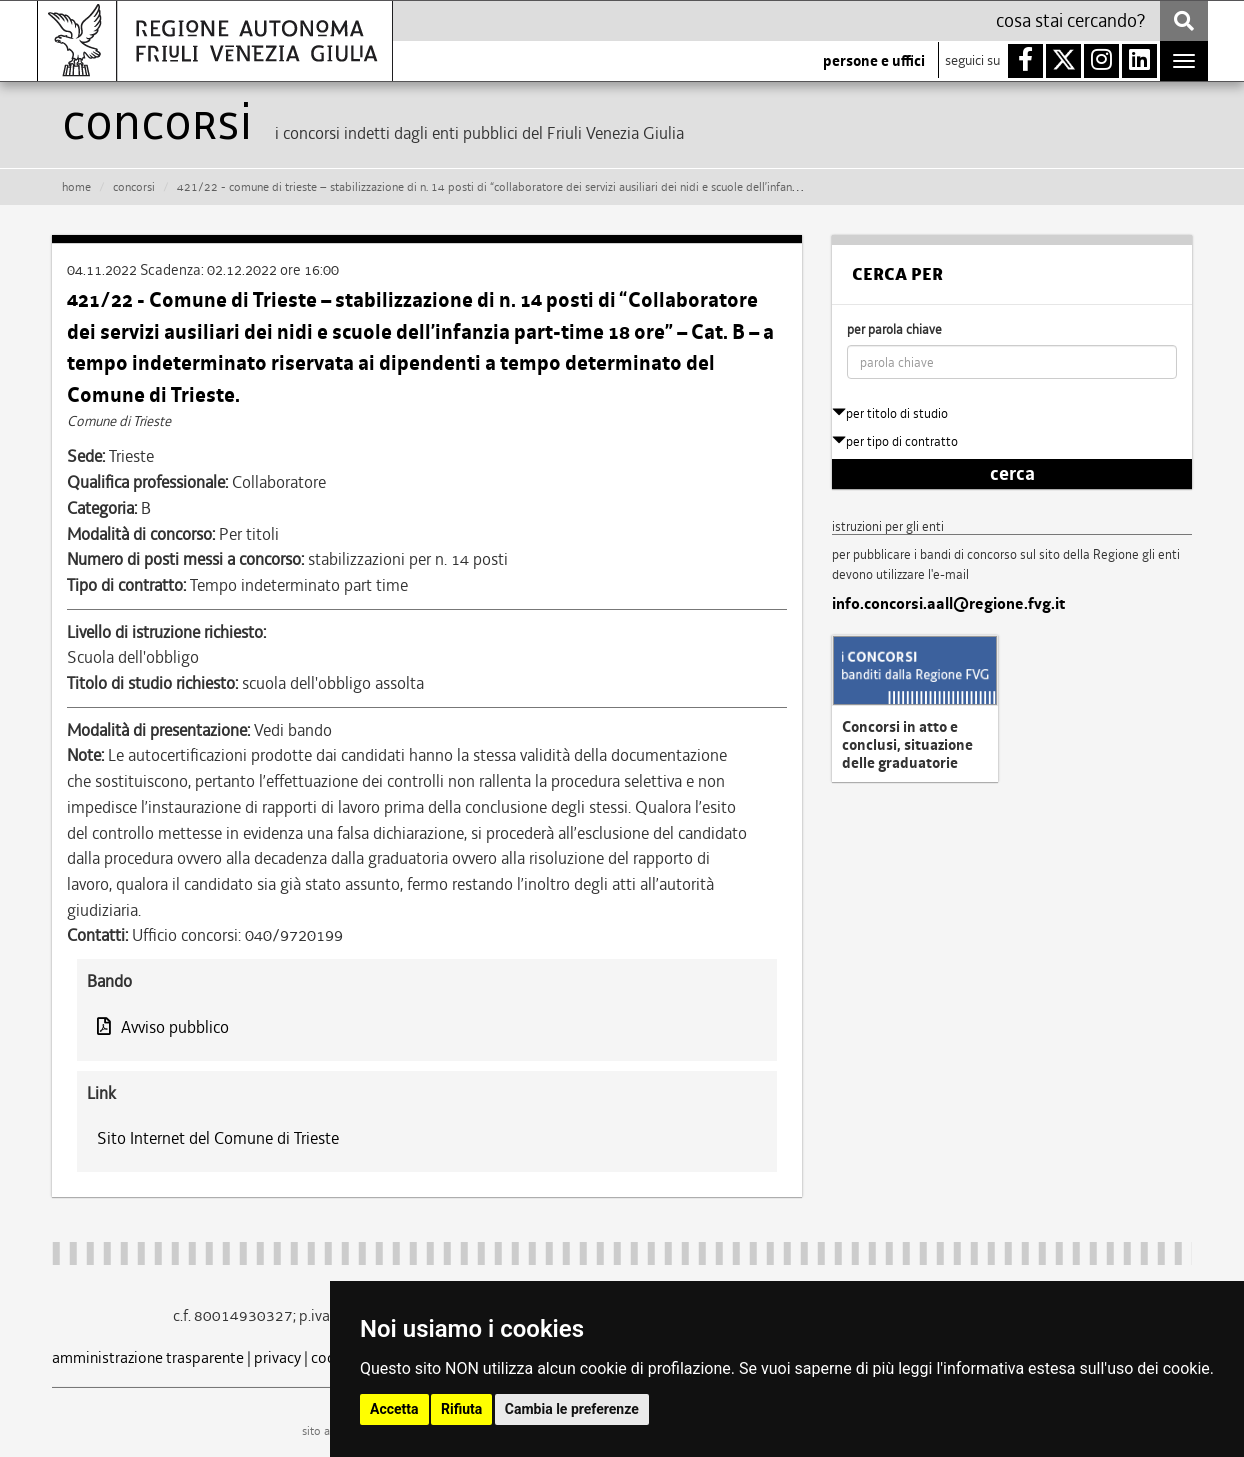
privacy (277, 1357)
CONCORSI (134, 187)
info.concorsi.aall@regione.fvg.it (948, 604)
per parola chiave (894, 329)
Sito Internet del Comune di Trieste (218, 1138)
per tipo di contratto (895, 441)
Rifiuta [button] (461, 1409)
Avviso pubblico (163, 1027)
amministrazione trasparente (148, 1357)
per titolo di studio (890, 413)
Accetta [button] (394, 1409)
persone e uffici (874, 61)
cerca (1012, 474)
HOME (76, 187)
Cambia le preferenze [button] (572, 1409)
